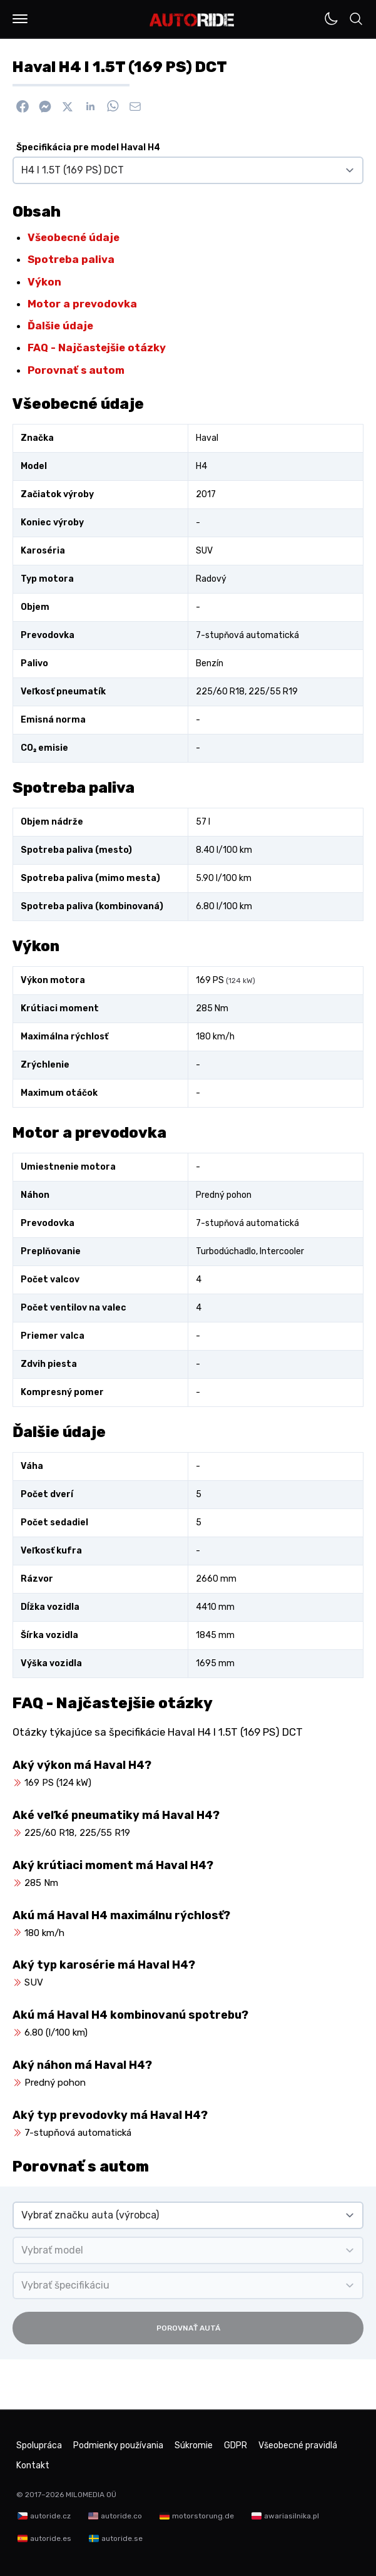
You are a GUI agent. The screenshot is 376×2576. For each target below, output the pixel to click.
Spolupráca (39, 2445)
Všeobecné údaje (73, 237)
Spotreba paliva (71, 259)
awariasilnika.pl (291, 2516)
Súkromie (194, 2445)
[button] (20, 19)
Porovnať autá (188, 2328)
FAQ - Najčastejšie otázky (97, 347)
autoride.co (121, 2516)
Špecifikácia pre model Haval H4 (88, 147)
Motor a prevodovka (82, 303)
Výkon (44, 282)
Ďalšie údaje (60, 325)
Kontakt (32, 2465)
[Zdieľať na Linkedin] (90, 106)
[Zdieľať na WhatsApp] (113, 106)
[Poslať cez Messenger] (45, 106)
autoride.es (50, 2538)
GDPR (235, 2445)
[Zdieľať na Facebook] (23, 106)
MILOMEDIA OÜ (91, 2494)
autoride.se (122, 2538)
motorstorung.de (203, 2516)
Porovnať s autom (76, 370)
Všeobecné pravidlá (297, 2445)
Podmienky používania (118, 2445)
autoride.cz (50, 2516)
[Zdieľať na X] (68, 106)
